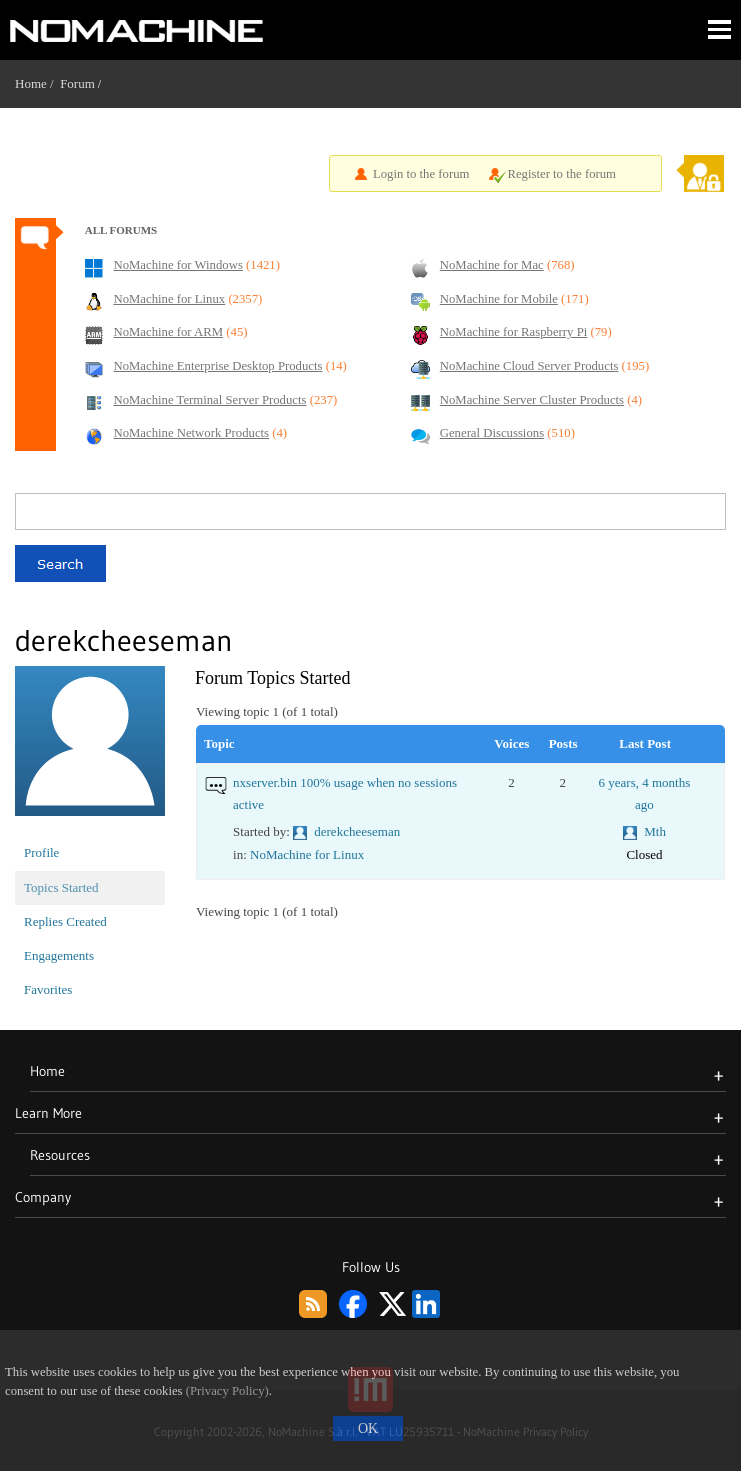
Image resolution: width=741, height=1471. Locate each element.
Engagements (59, 955)
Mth (655, 831)
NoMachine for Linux (307, 854)
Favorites (48, 989)
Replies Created (65, 921)
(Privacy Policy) (227, 1391)
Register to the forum (561, 174)
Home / (37, 83)
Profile (41, 852)
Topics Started (61, 887)
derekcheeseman (357, 831)
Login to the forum (421, 174)
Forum (77, 83)
